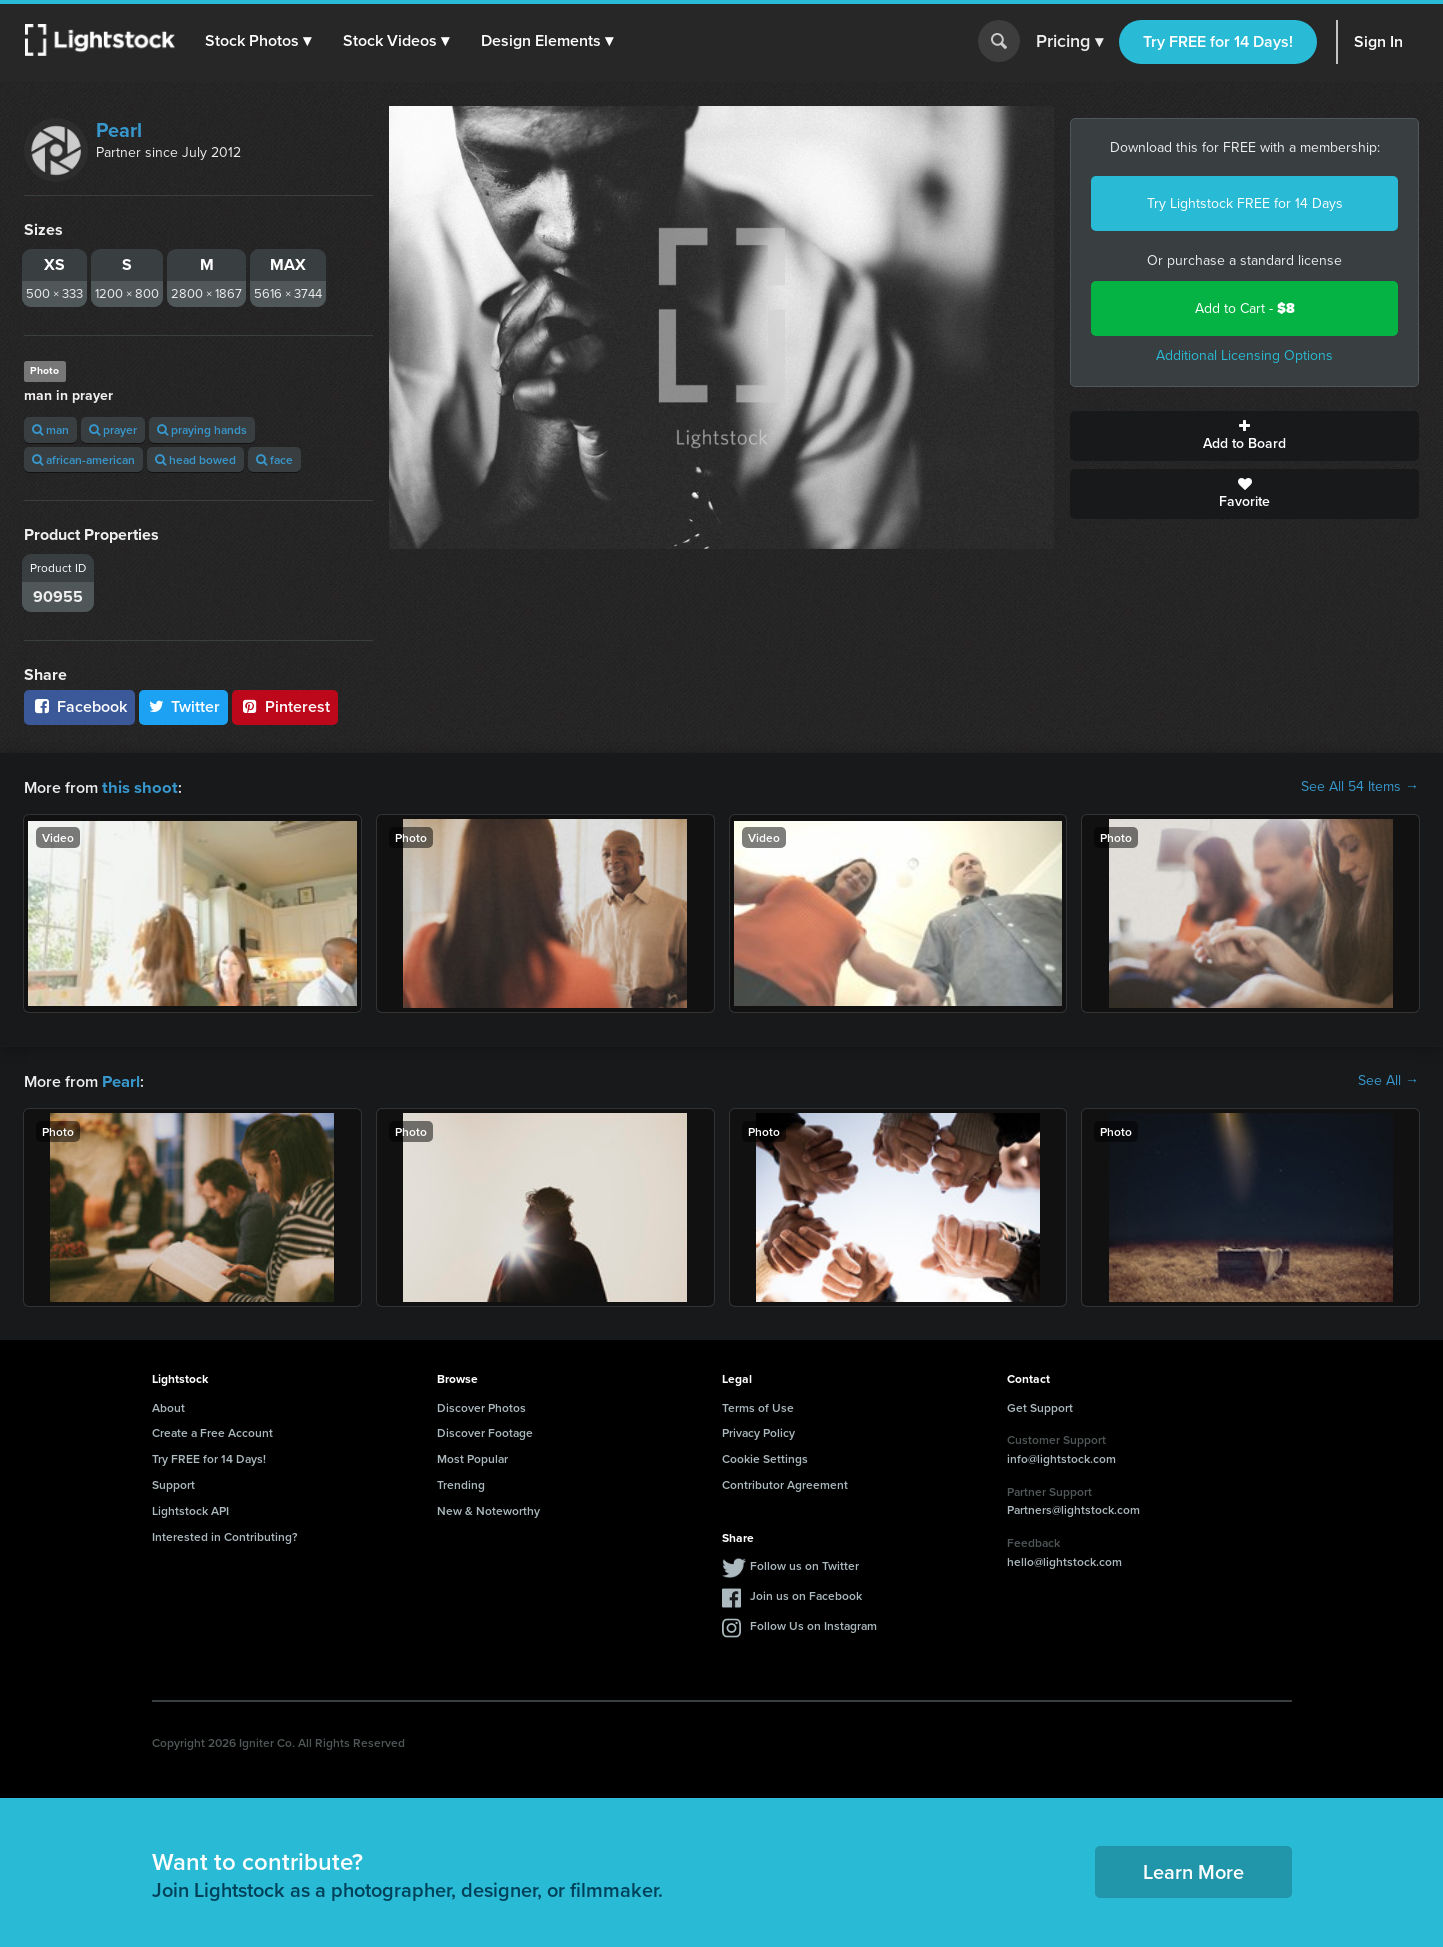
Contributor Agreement (785, 1482)
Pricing (1069, 42)
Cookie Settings (765, 1456)
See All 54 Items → (1360, 787)
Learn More (1193, 1869)
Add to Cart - (1245, 308)
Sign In (1378, 41)
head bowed (195, 459)
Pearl (119, 130)
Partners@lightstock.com (1073, 1507)
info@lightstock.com (1061, 1456)
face (274, 459)
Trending (461, 1482)
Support (173, 1482)
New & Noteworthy (488, 1508)
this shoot (137, 786)
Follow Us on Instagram (813, 1623)
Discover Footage (485, 1430)
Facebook (79, 706)
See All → (1388, 1080)
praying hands (202, 429)
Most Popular (472, 1456)
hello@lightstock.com (1064, 1559)
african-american (83, 459)
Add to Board (1244, 436)
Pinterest (285, 706)
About (168, 1405)
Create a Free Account (212, 1430)
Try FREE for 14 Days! (1218, 41)
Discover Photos (481, 1405)
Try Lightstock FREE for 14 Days (1245, 203)
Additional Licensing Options (1244, 355)
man (50, 429)
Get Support (1040, 1405)
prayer (113, 429)
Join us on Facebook (806, 1593)
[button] (259, 41)
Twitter (184, 706)
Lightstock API (190, 1508)
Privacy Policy (758, 1430)
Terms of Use (758, 1405)
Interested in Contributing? (225, 1534)
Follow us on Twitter (804, 1563)
